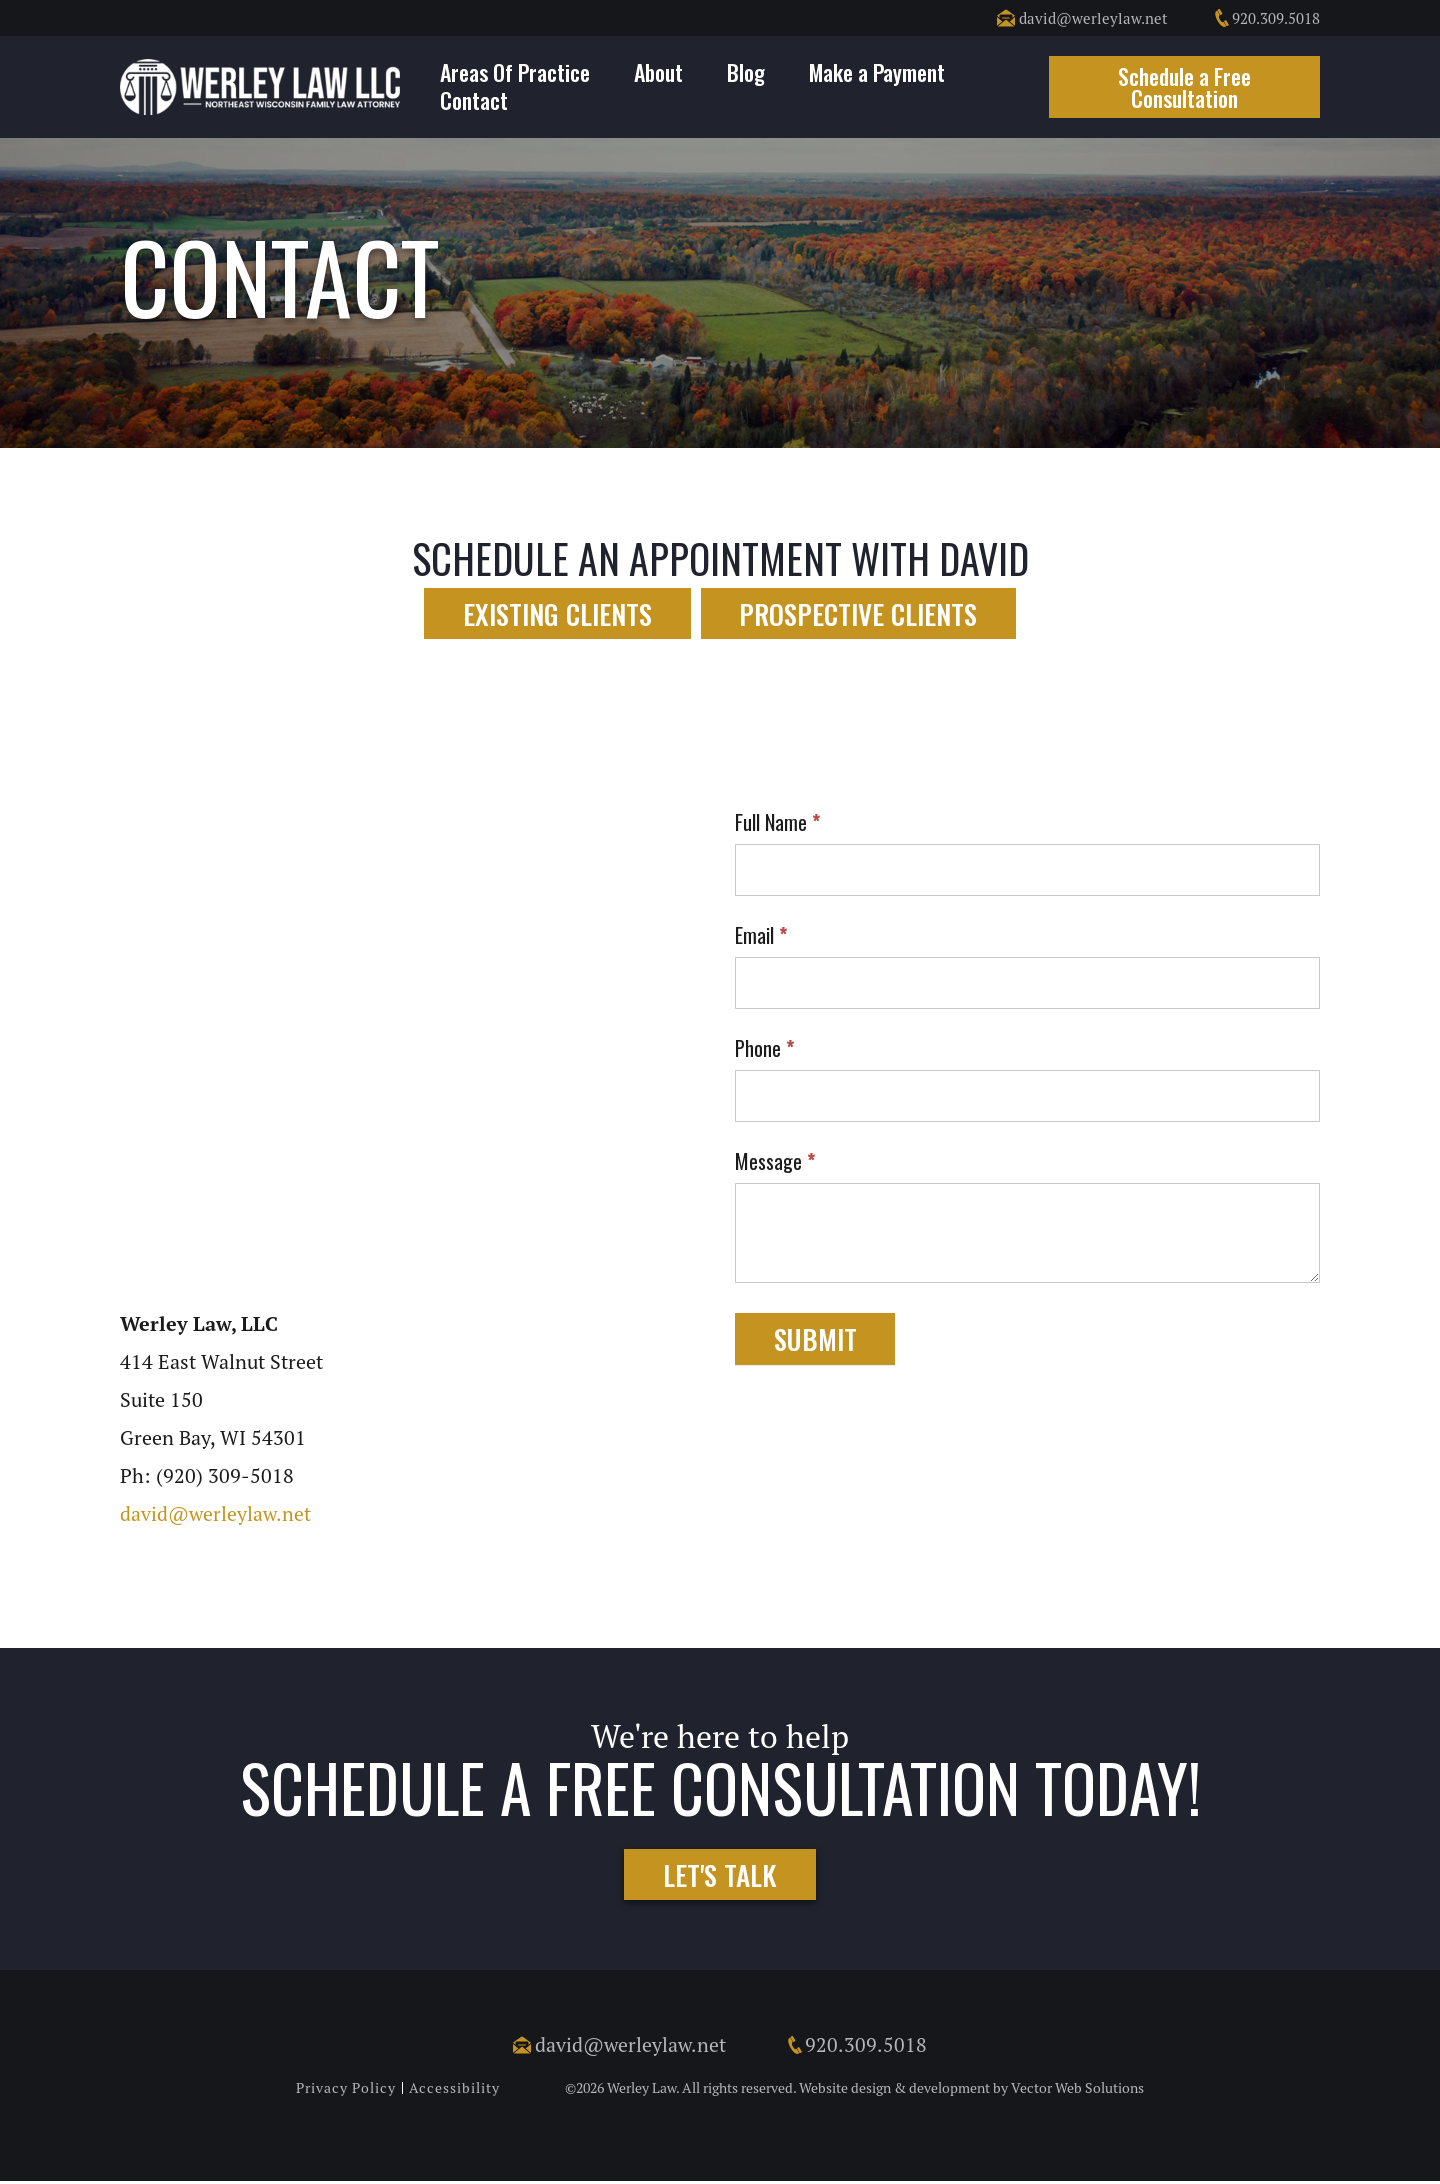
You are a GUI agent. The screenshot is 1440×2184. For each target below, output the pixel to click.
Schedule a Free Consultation (1184, 87)
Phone (764, 1051)
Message (775, 1164)
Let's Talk (720, 1876)
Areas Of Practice (515, 72)
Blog (746, 72)
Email (761, 938)
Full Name (777, 825)
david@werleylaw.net (1082, 18)
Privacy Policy (346, 2091)
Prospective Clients (864, 613)
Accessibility (454, 2091)
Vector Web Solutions (1077, 2091)
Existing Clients (552, 613)
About (658, 72)
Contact (474, 100)
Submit (818, 1341)
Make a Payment (877, 72)
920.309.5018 (1266, 18)
